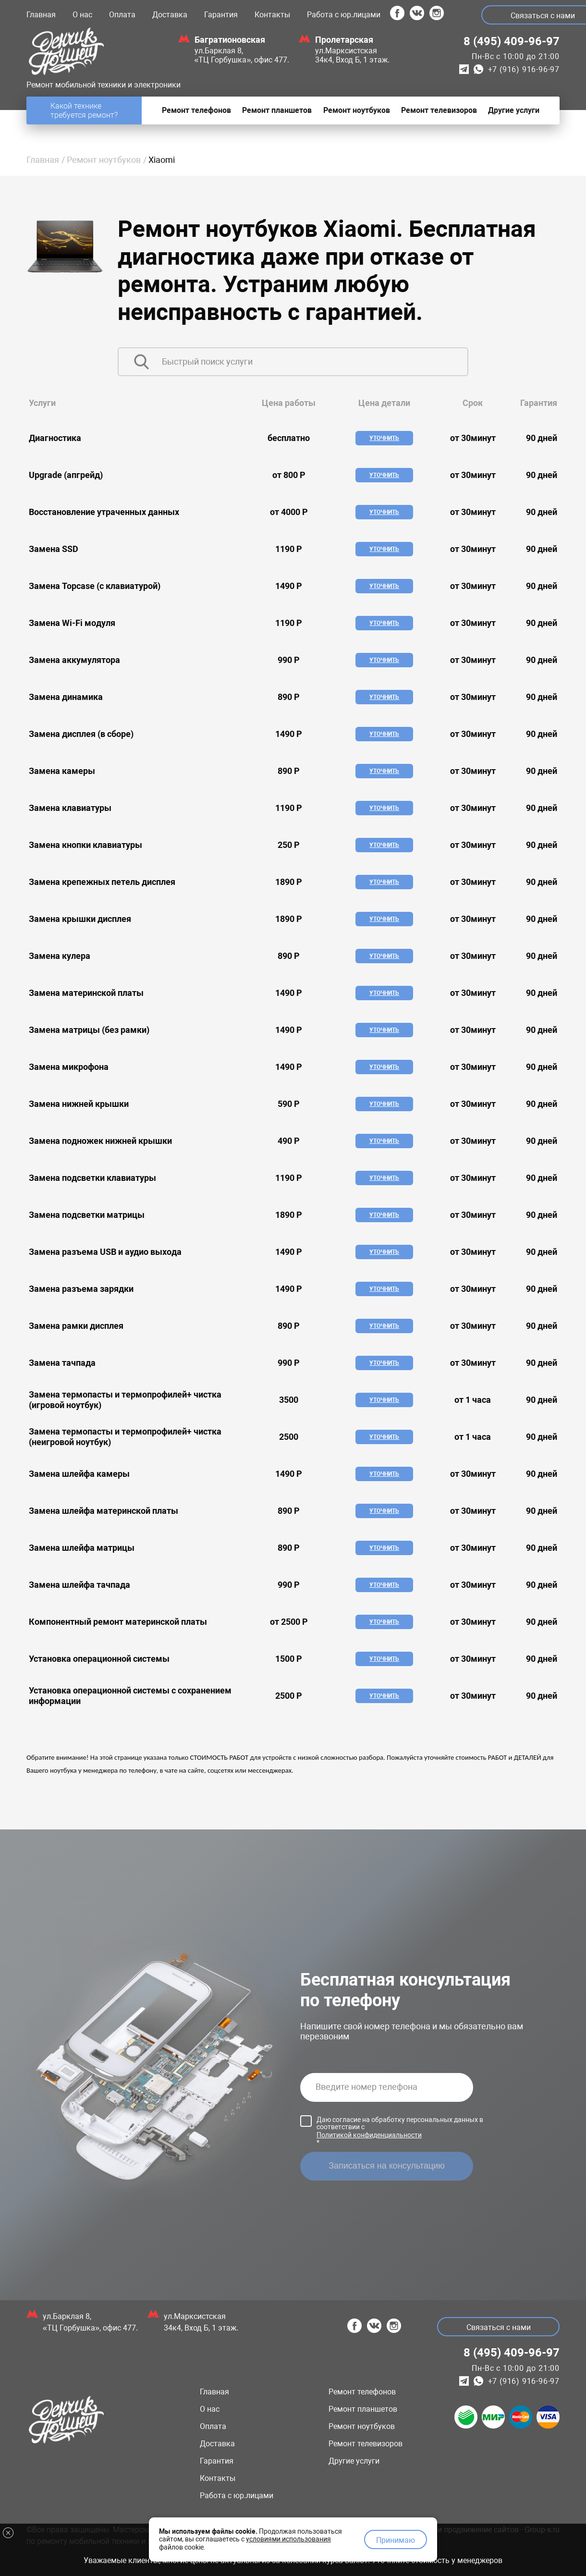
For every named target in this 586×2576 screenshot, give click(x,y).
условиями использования (288, 2539)
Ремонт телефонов (362, 2391)
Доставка (169, 14)
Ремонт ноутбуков (104, 160)
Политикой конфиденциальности (369, 2135)
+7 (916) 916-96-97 (524, 69)
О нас (82, 14)
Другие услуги (354, 2461)
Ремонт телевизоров (366, 2443)
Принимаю (395, 2540)
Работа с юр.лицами (343, 14)
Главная (41, 14)
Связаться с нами (498, 2327)
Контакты (272, 14)
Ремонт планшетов (363, 2409)
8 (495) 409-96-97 (512, 41)
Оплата (122, 14)
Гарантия (221, 14)
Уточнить (384, 438)
